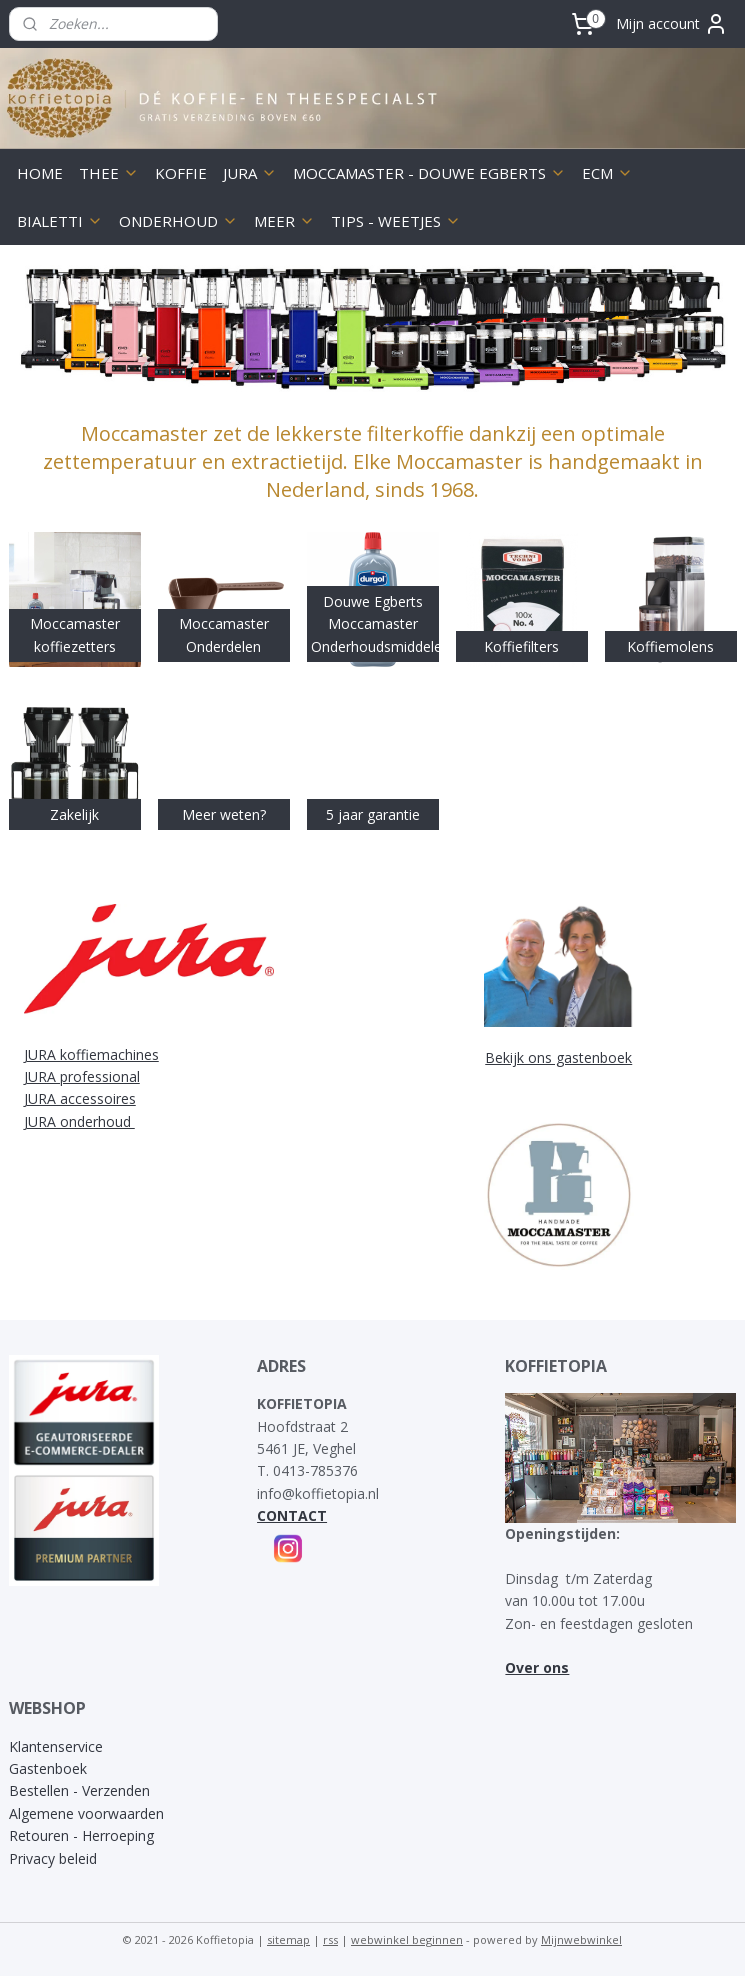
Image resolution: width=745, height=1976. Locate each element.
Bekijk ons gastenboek (558, 1057)
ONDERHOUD (178, 221)
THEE (109, 173)
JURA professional (82, 1076)
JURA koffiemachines (91, 1054)
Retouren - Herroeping (81, 1835)
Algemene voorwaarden (86, 1813)
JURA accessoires (80, 1098)
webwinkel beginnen (407, 1939)
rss (330, 1939)
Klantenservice (56, 1746)
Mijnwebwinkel (581, 1939)
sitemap (288, 1939)
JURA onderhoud (79, 1121)
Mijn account (672, 24)
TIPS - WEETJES (396, 221)
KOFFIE (181, 173)
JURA (250, 173)
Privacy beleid (53, 1858)
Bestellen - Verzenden (79, 1790)
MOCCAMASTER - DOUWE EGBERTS (429, 173)
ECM (607, 173)
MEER (284, 221)
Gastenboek (48, 1768)
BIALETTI (60, 221)
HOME (40, 173)
